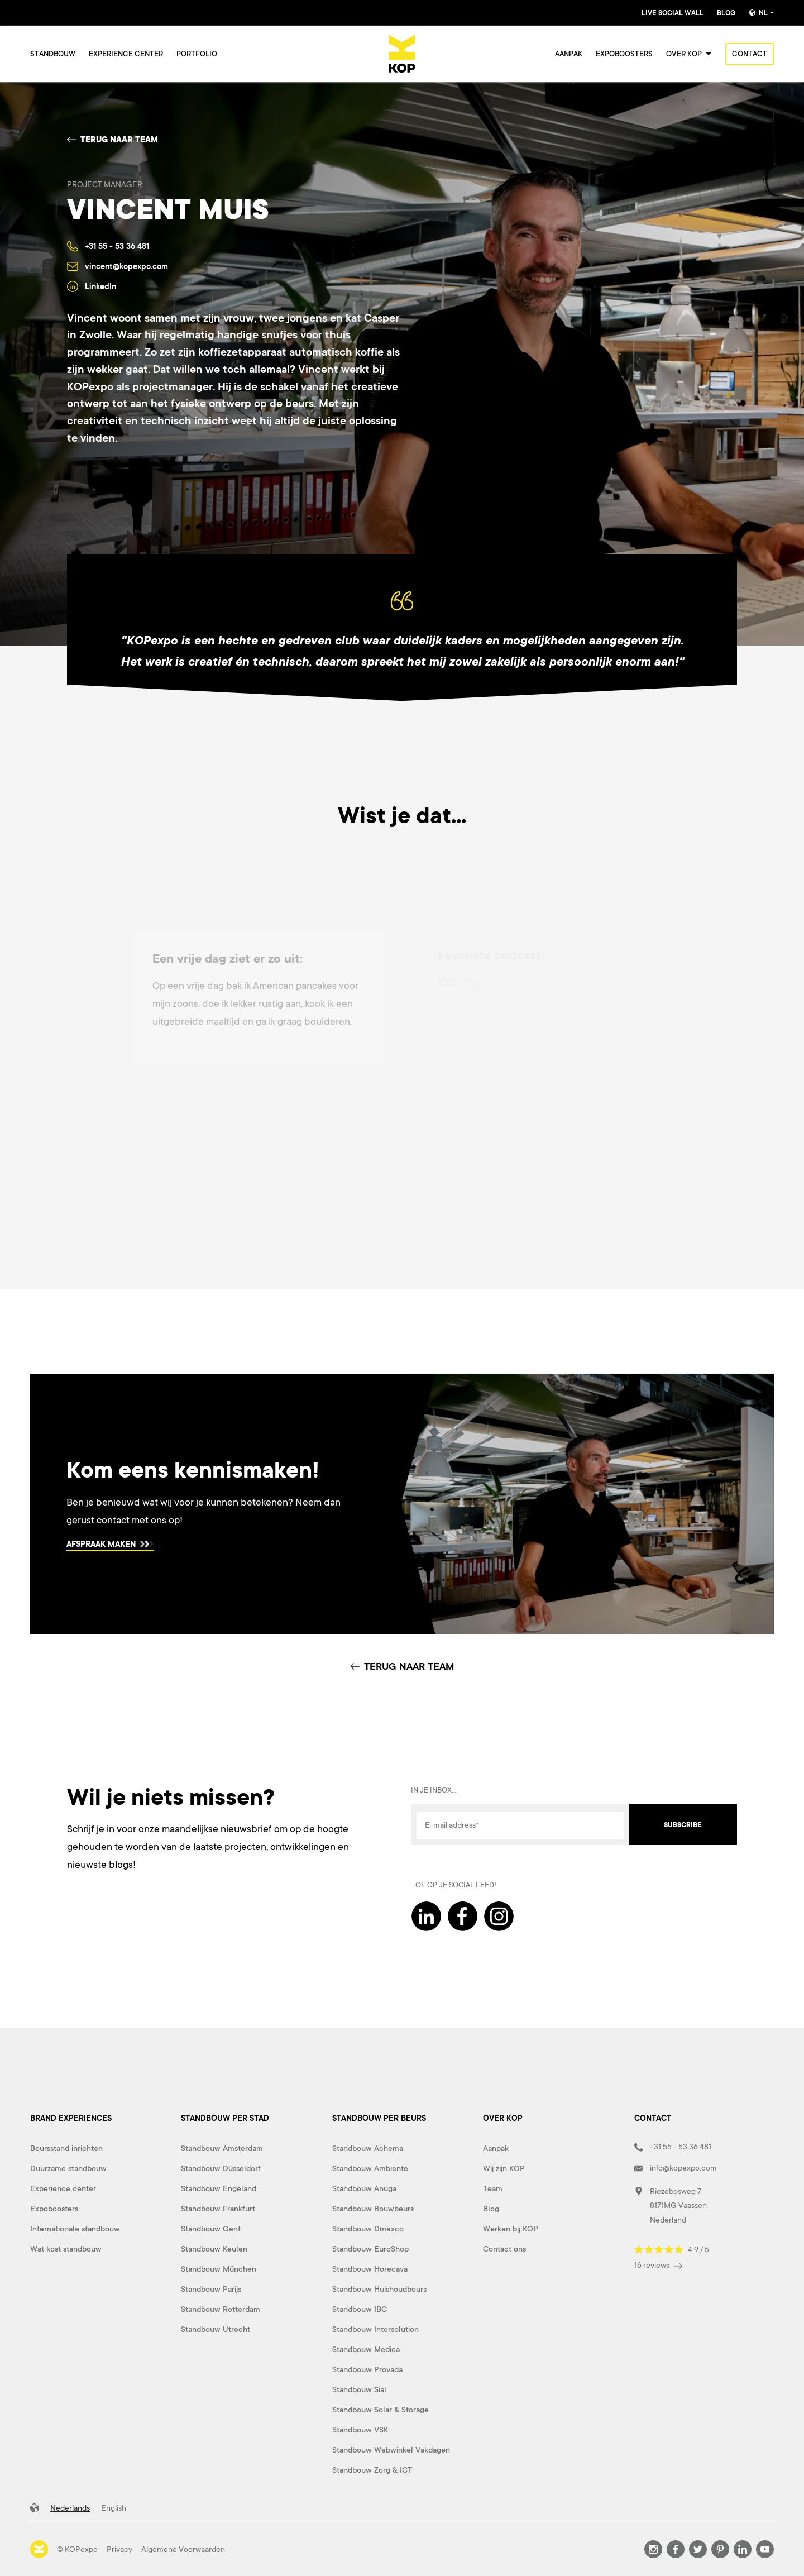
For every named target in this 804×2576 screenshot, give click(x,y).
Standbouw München (218, 2268)
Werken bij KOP (510, 2228)
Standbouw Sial (359, 2389)
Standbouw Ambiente (370, 2168)
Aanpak (568, 54)
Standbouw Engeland (218, 2188)
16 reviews (658, 2265)
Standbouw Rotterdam (220, 2309)
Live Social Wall (673, 13)
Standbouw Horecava (370, 2268)
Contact (749, 54)
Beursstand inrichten (66, 2148)
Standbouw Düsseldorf (221, 2168)
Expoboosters (624, 54)
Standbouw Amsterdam (222, 2148)
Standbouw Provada (367, 2369)
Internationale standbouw (75, 2228)
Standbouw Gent (211, 2228)
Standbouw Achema (367, 2148)
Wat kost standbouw (66, 2248)
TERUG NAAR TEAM (402, 1666)
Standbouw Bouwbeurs (373, 2208)
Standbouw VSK (360, 2429)
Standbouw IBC (359, 2309)
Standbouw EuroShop (370, 2248)
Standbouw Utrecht (215, 2329)
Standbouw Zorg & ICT (372, 2469)
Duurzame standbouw (68, 2168)
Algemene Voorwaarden (183, 2549)
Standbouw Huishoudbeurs (379, 2289)
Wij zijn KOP (504, 2168)
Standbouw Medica (366, 2349)
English (113, 2507)
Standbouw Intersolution (375, 2329)
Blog (726, 13)
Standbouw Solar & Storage (380, 2409)
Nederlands (70, 2507)
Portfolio (196, 54)
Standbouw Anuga (364, 2188)
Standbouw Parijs (211, 2289)
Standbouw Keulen (214, 2248)
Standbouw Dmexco (368, 2228)
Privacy (119, 2549)
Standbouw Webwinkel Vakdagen (391, 2449)
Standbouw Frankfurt (218, 2208)
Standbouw (52, 54)
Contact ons (504, 2248)
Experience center (126, 54)
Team (492, 2188)
